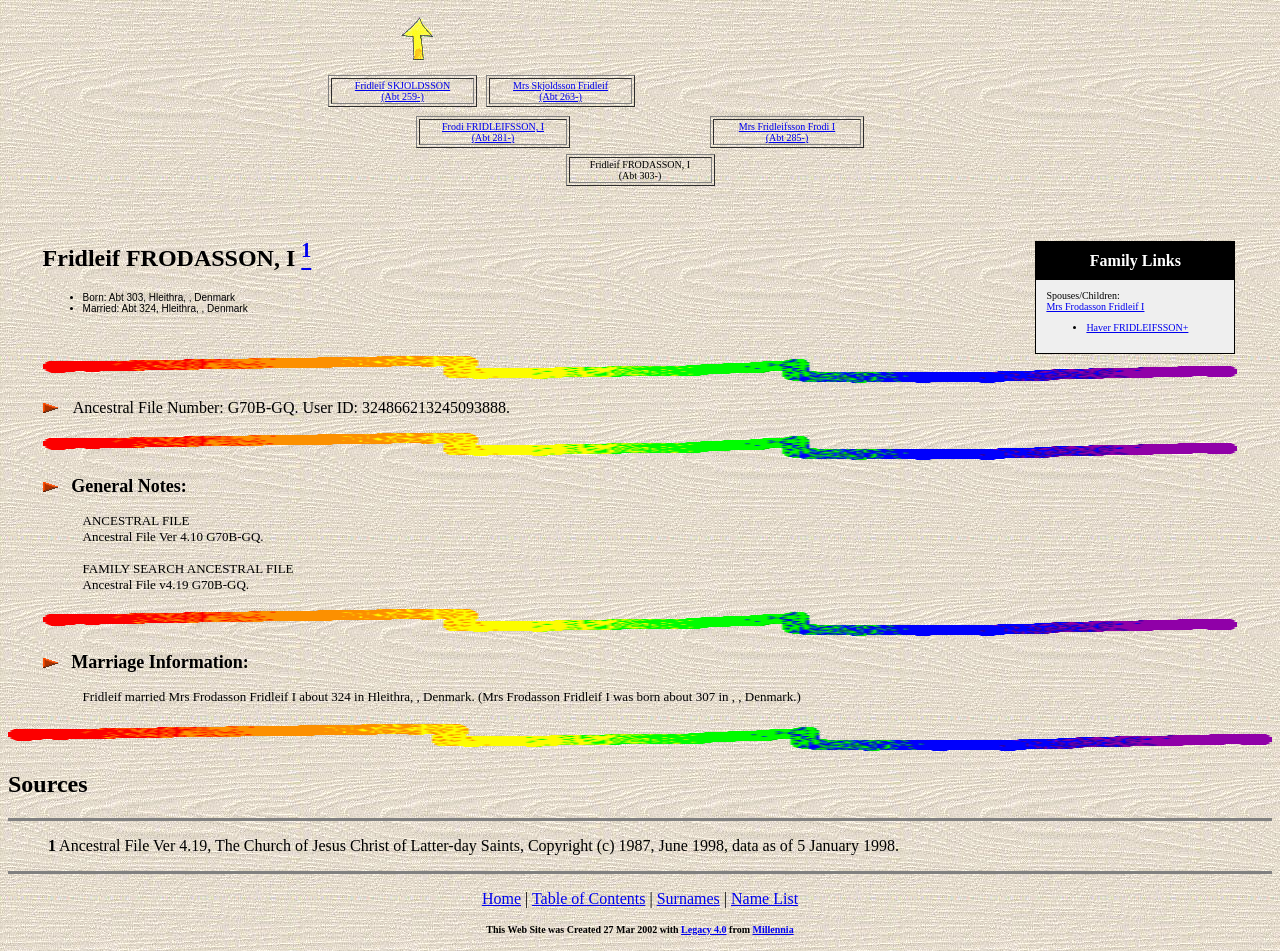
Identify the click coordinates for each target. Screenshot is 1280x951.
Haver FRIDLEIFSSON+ (1137, 327)
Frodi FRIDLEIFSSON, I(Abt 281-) (493, 132)
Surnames (688, 898)
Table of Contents (589, 898)
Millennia (773, 929)
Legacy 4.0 (704, 929)
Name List (764, 898)
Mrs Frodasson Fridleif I (1095, 306)
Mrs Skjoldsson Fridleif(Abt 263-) (560, 91)
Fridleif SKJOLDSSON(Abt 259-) (402, 91)
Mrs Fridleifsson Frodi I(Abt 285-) (787, 132)
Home (501, 898)
